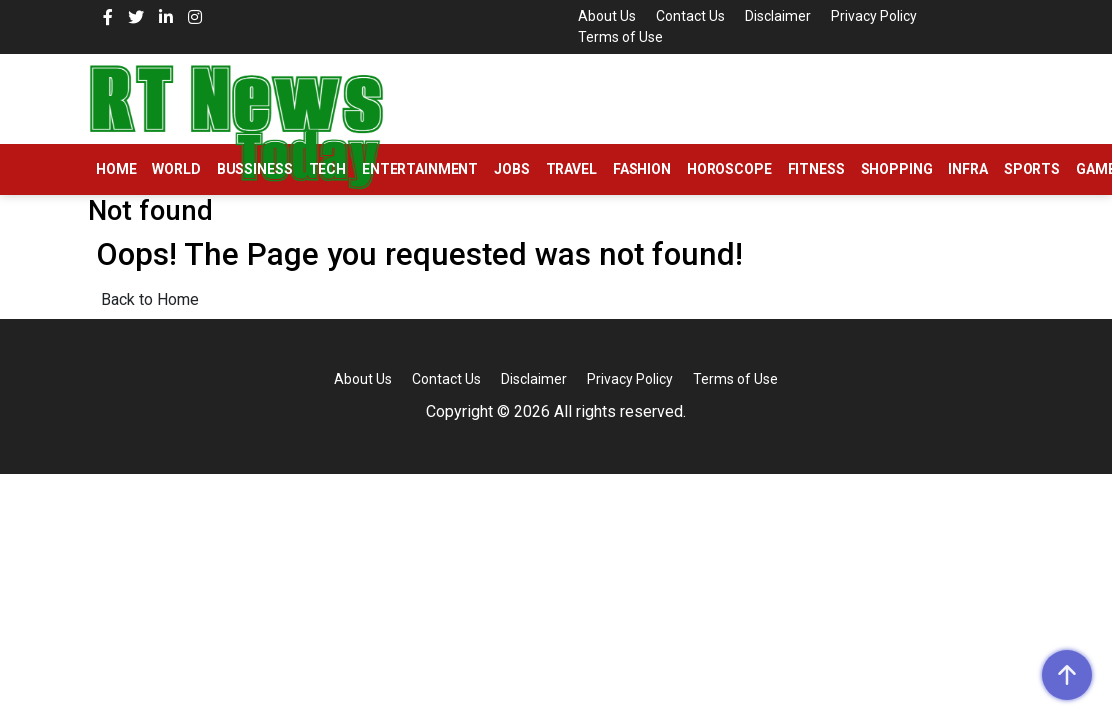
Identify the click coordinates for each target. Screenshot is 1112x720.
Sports (1032, 169)
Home (116, 169)
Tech (327, 169)
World (176, 169)
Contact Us (690, 16)
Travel (571, 169)
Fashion (642, 169)
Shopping (897, 169)
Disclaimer (778, 16)
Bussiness (255, 169)
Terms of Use (620, 37)
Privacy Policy (874, 16)
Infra (967, 169)
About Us (607, 16)
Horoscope (729, 169)
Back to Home (150, 299)
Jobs (511, 169)
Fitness (816, 169)
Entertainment (420, 169)
